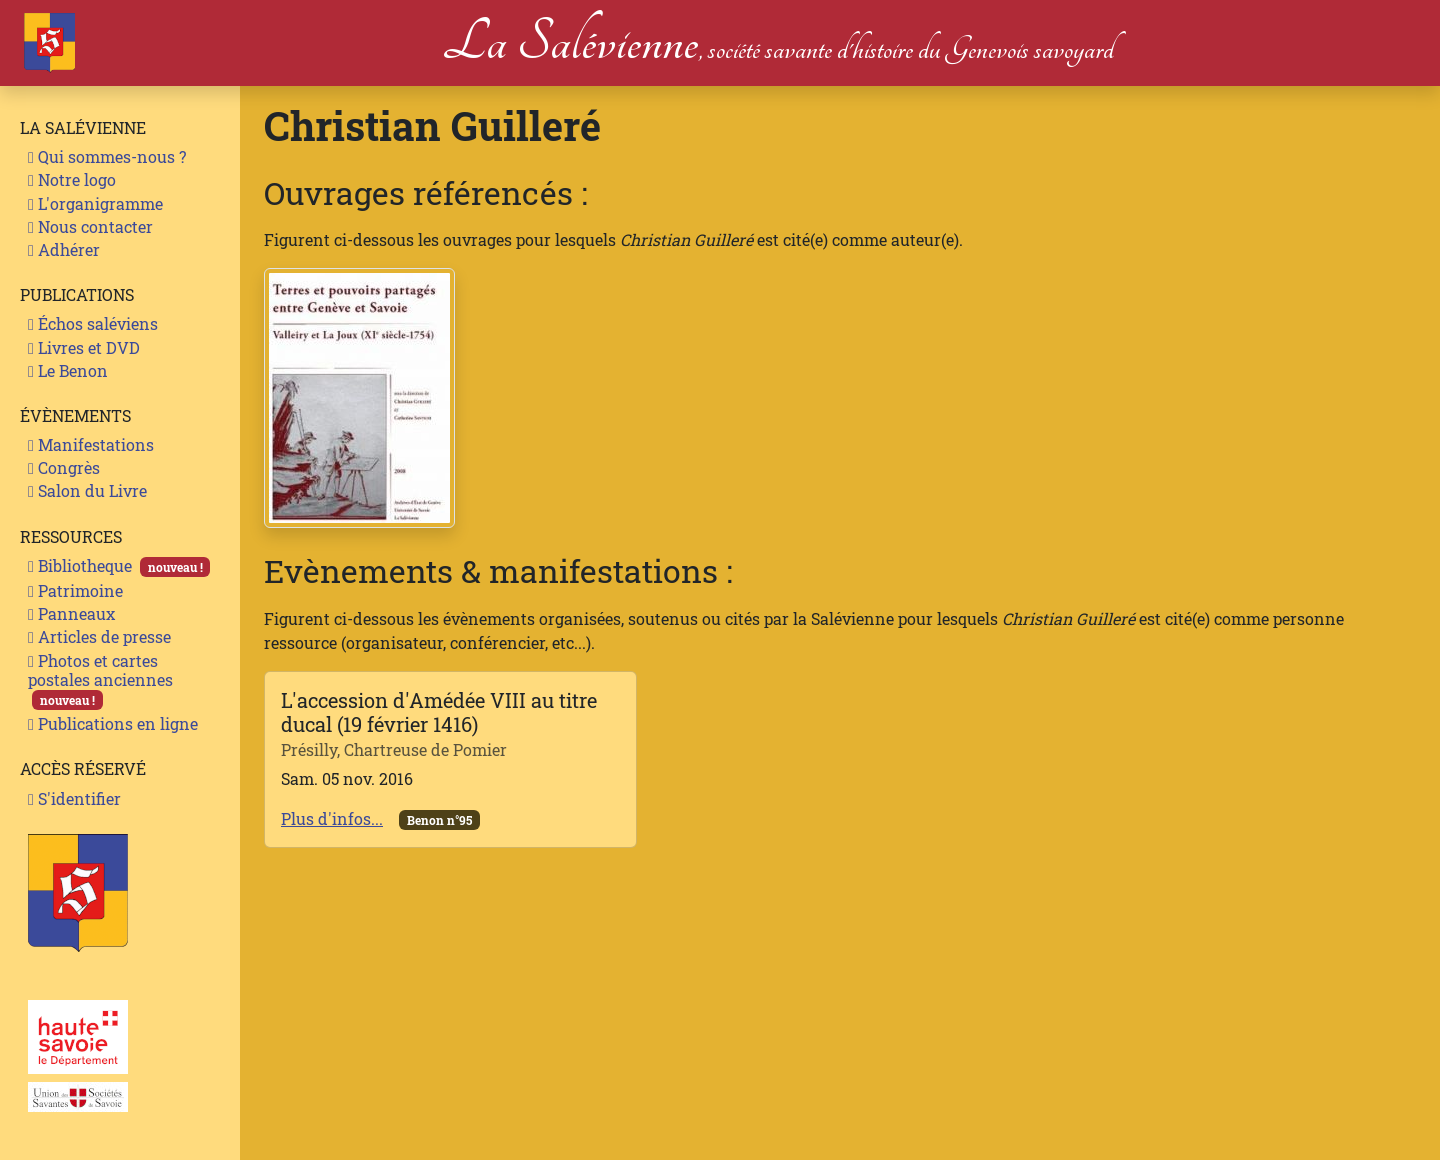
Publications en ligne (113, 723)
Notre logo (72, 179)
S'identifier (74, 798)
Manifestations (91, 444)
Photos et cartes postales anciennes (100, 680)
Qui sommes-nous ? (107, 156)
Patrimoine (75, 590)
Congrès (64, 467)
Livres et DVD (84, 347)
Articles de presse (99, 636)
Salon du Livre (87, 490)
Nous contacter (90, 226)
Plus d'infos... (332, 818)
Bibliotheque (119, 566)
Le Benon (68, 370)
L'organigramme (95, 203)
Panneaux (71, 613)
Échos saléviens (93, 323)
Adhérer (64, 249)
